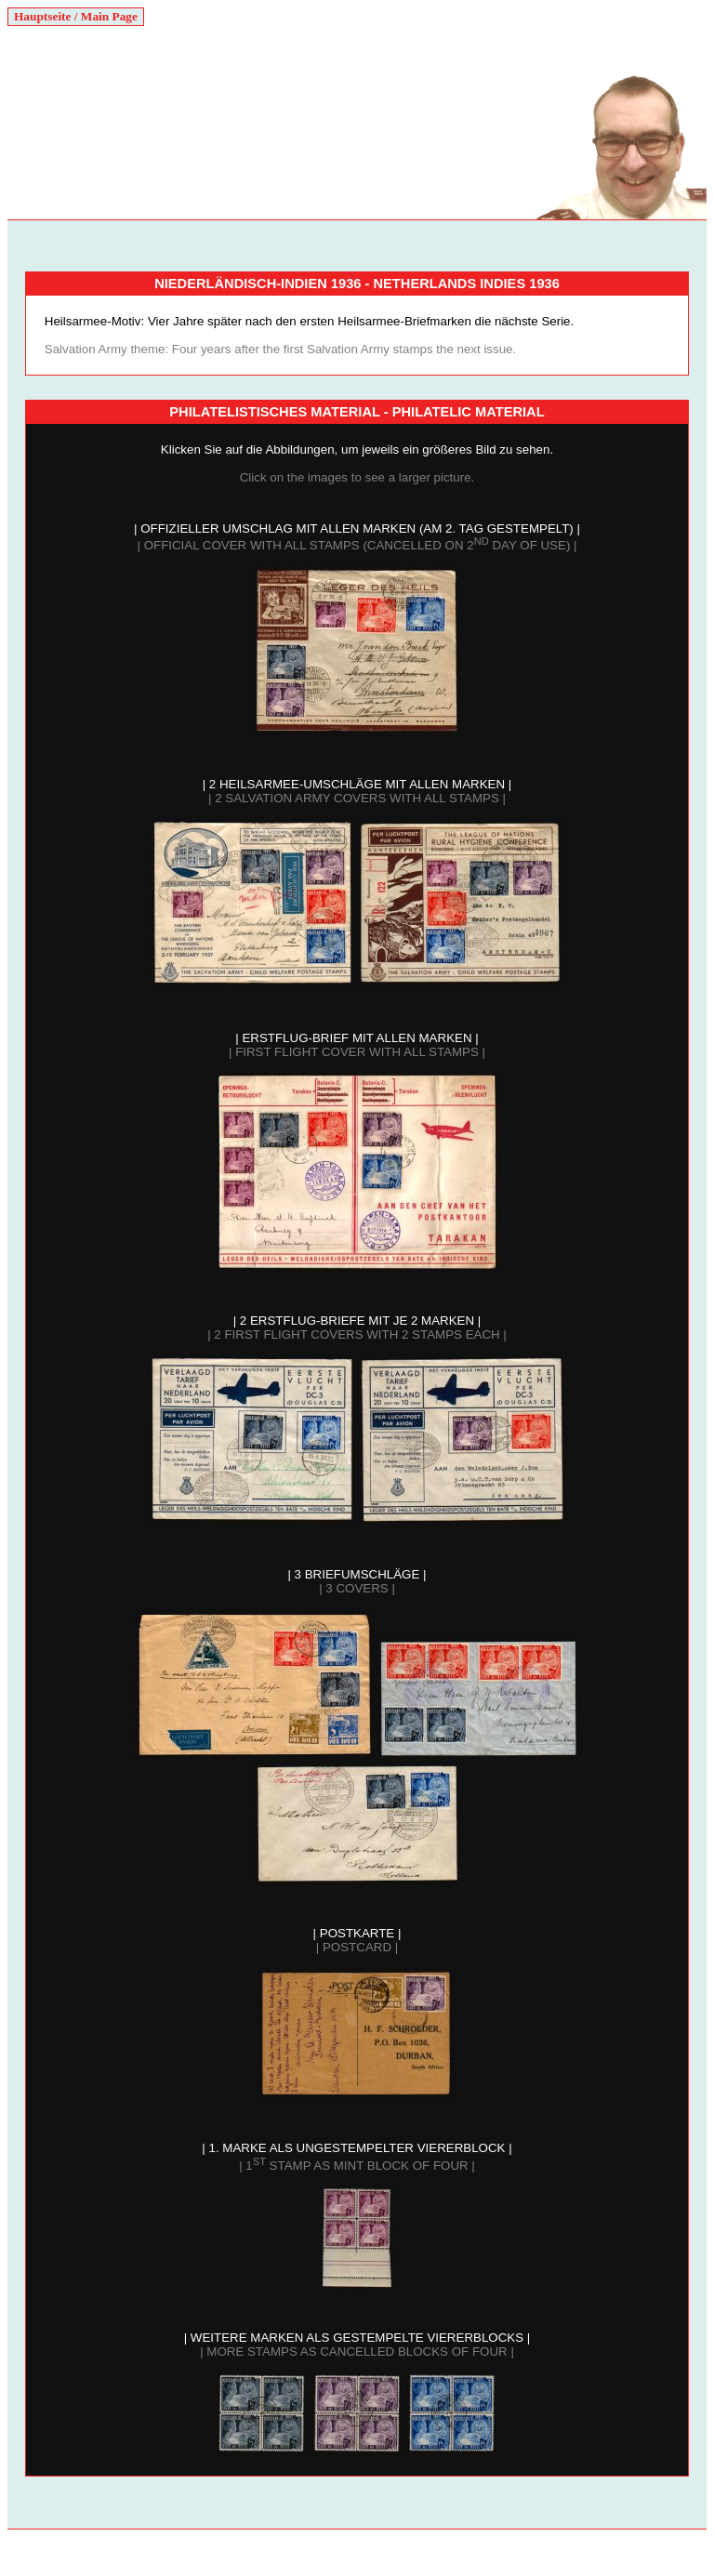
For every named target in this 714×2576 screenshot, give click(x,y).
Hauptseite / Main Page (76, 16)
